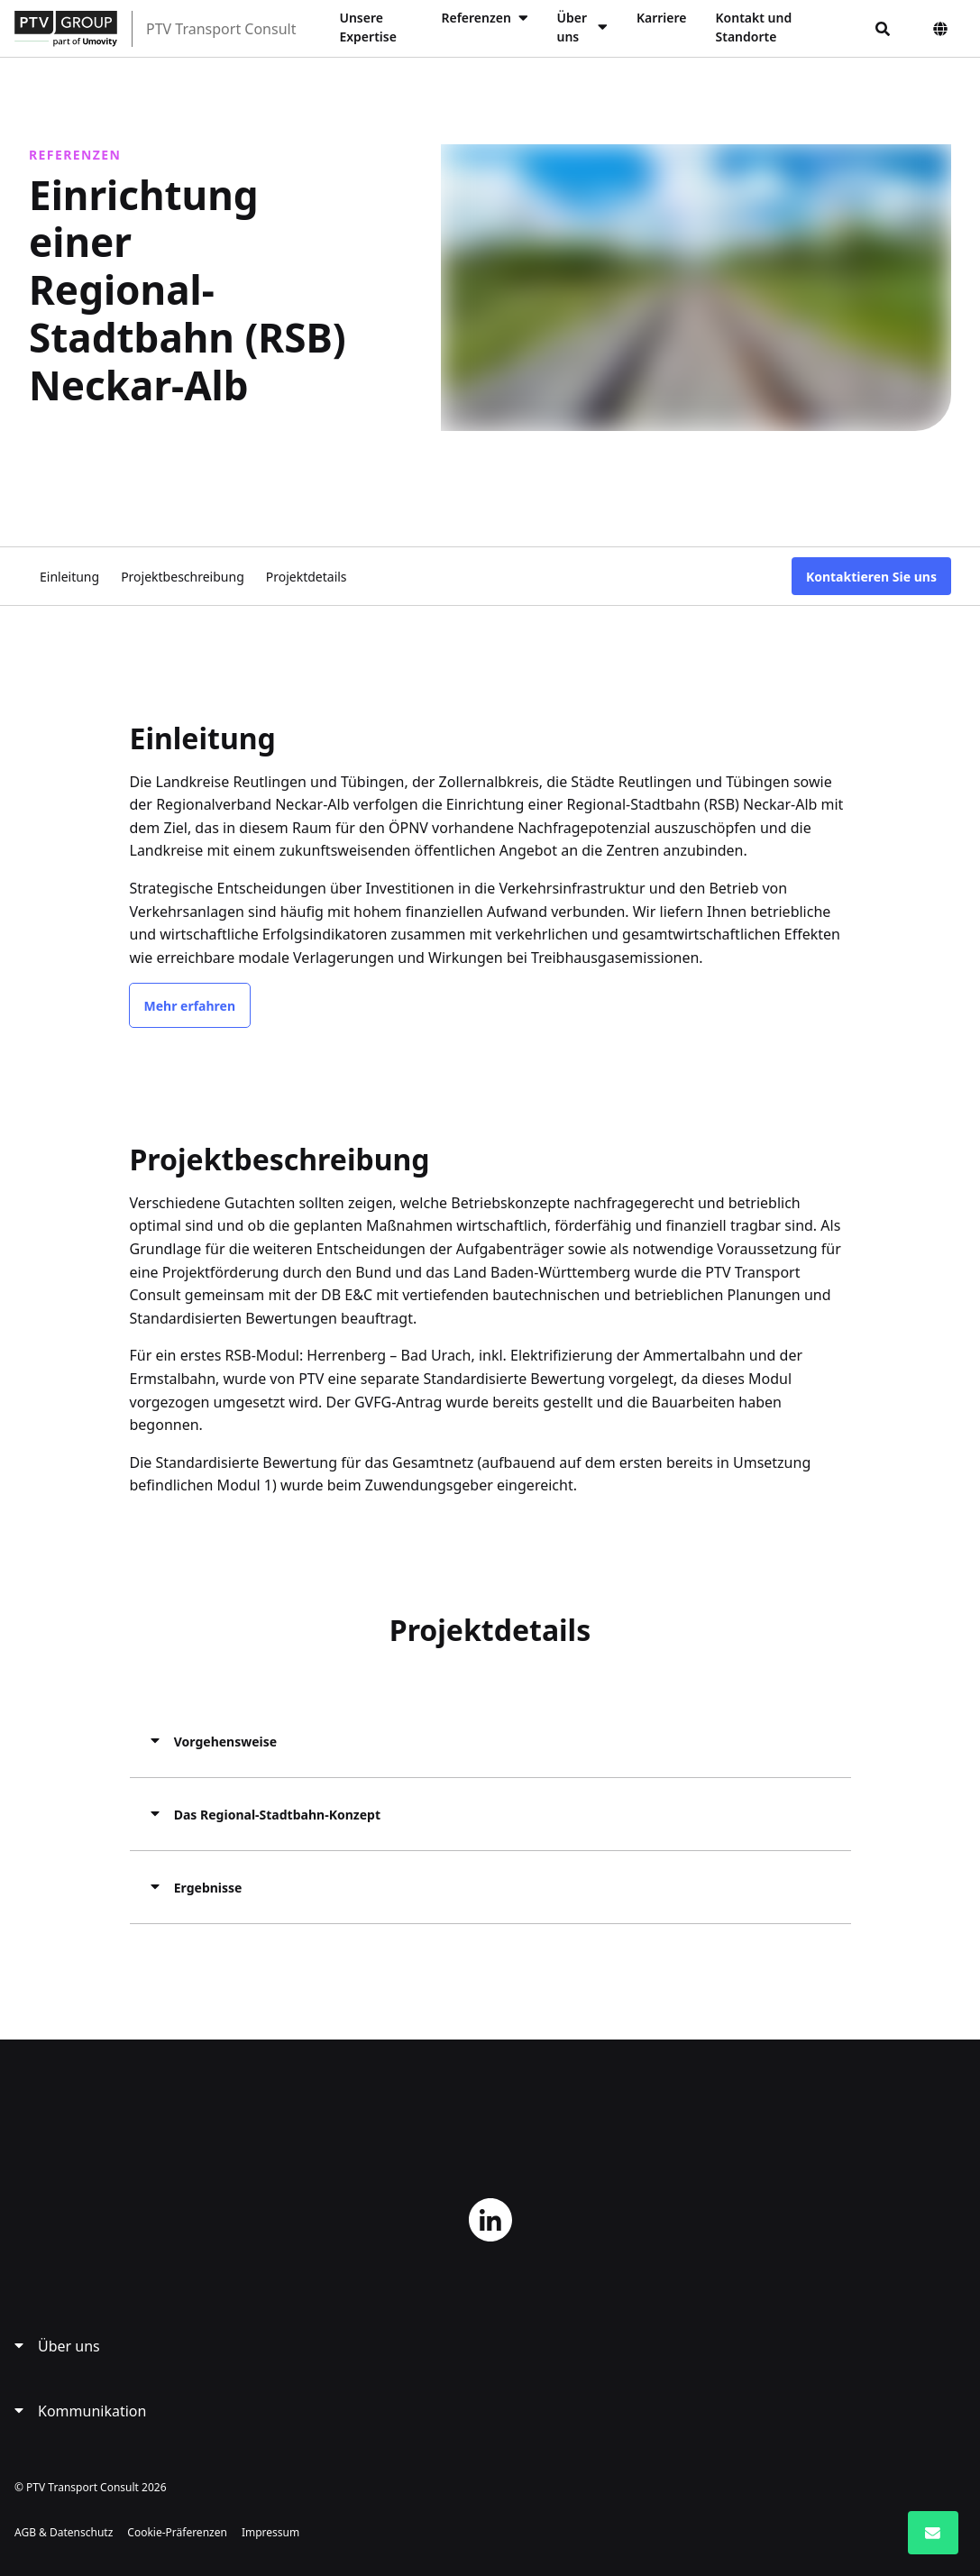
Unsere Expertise (367, 27)
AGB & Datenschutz (63, 2531)
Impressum (270, 2531)
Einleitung (69, 575)
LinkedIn (490, 2219)
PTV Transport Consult (221, 29)
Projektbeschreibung (182, 575)
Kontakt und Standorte (754, 27)
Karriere (662, 17)
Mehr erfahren (190, 1004)
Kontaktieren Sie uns (871, 575)
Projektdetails (306, 575)
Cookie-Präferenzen (177, 2531)
